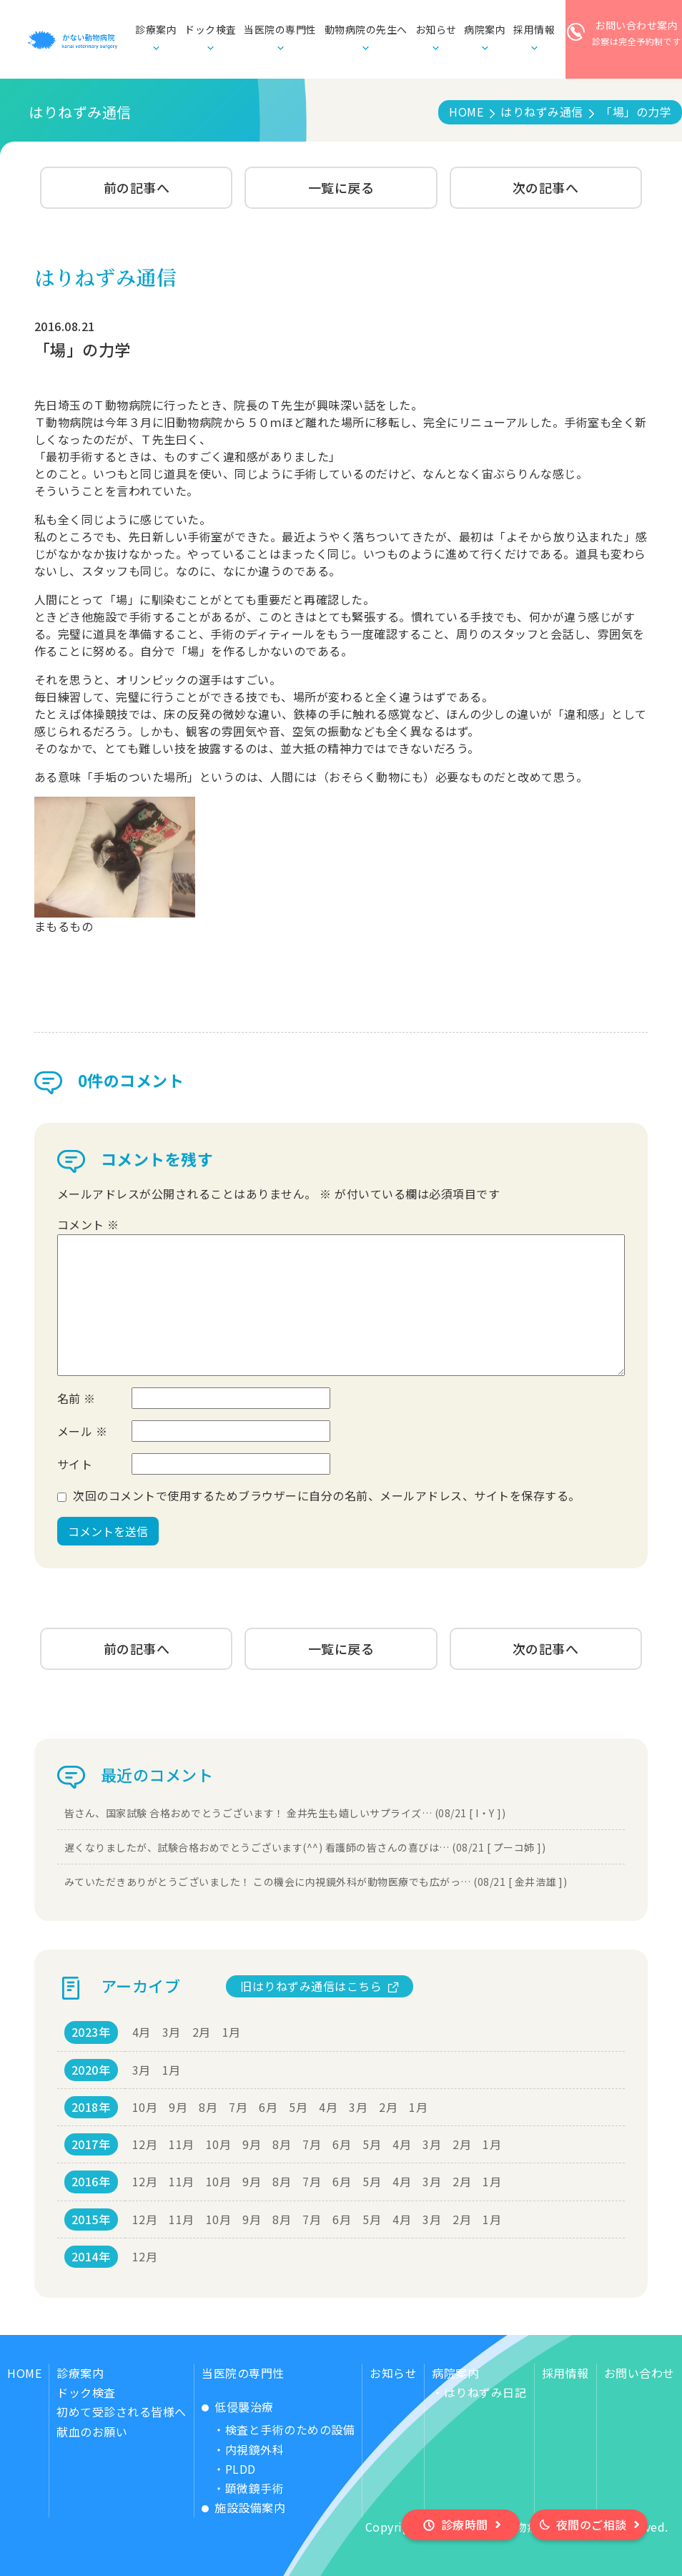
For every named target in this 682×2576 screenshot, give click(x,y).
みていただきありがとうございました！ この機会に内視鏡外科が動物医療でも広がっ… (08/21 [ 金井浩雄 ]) (316, 1881)
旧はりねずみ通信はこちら (311, 1986)
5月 (298, 2106)
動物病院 (366, 30)
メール (82, 1431)
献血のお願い (91, 2431)
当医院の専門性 (243, 2372)
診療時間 (464, 2524)
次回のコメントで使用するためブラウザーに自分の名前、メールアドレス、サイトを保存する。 (326, 1495)
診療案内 (80, 2372)
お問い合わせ (639, 2372)
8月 (208, 2106)
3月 (171, 2031)
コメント (88, 1224)
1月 (231, 2031)
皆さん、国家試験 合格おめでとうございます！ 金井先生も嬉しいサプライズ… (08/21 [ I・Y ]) (285, 1813)
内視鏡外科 (255, 2449)
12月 (145, 2144)
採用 (534, 30)
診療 (156, 30)
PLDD (240, 2468)
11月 (181, 2144)
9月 (178, 2106)
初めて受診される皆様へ (121, 2411)
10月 (145, 2106)
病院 (484, 30)
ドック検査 (210, 29)
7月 (238, 2106)
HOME (24, 2372)
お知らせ (436, 29)
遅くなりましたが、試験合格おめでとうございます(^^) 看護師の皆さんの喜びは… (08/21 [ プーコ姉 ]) (305, 1847)
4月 (141, 2031)
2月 (201, 2031)
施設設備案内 (249, 2507)
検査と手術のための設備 (290, 2429)
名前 (76, 1398)
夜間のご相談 (591, 2524)
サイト (75, 1464)
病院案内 (455, 2372)
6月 (268, 2106)
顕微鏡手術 (255, 2488)
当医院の (280, 30)
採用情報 (565, 2372)
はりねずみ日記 (485, 2392)
